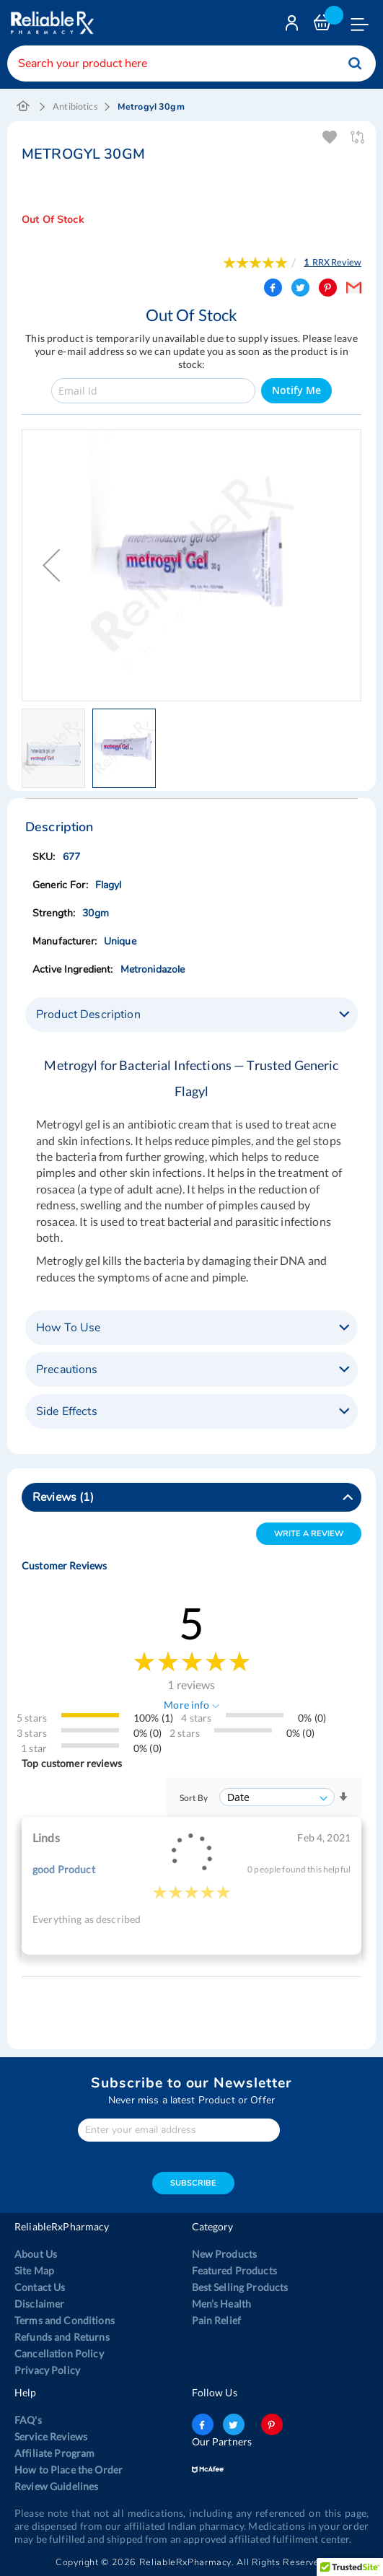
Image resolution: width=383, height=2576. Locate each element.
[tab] (191, 1014)
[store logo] (50, 22)
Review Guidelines (56, 2486)
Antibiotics (75, 106)
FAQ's (28, 2420)
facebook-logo (202, 2424)
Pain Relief (217, 2320)
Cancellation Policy (59, 2353)
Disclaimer (39, 2303)
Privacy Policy (47, 2370)
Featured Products (234, 2270)
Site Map (34, 2270)
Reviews (63, 1497)
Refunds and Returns (62, 2337)
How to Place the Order (68, 2469)
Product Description (88, 1014)
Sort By (194, 1797)
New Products (224, 2254)
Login (293, 26)
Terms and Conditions (64, 2320)
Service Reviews (50, 2436)
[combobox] (191, 63)
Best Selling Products (240, 2287)
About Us (35, 2254)
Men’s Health (222, 2303)
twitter (234, 2424)
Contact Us (39, 2287)
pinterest (272, 2424)
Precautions (67, 1369)
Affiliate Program (54, 2453)
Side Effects (66, 1411)
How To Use (68, 1328)
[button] (51, 565)
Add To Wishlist (330, 137)
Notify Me (296, 390)
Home (23, 107)
